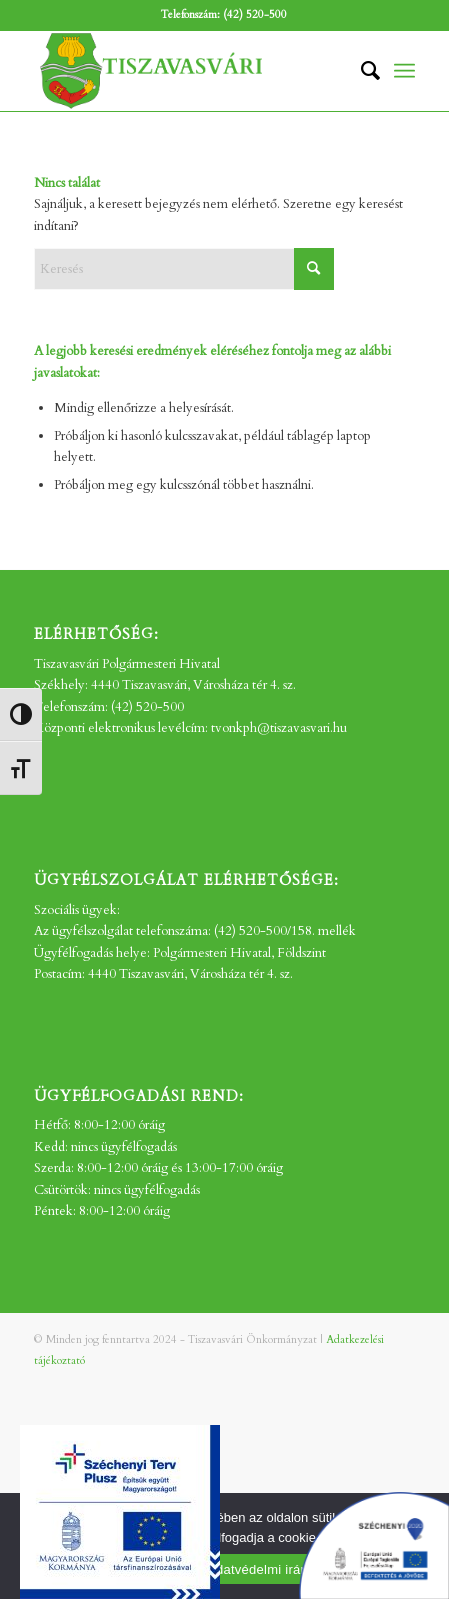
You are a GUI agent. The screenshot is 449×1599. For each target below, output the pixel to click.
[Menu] (404, 71)
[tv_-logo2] (186, 71)
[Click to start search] (314, 269)
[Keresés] (360, 71)
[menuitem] (360, 71)
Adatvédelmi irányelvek (276, 1569)
